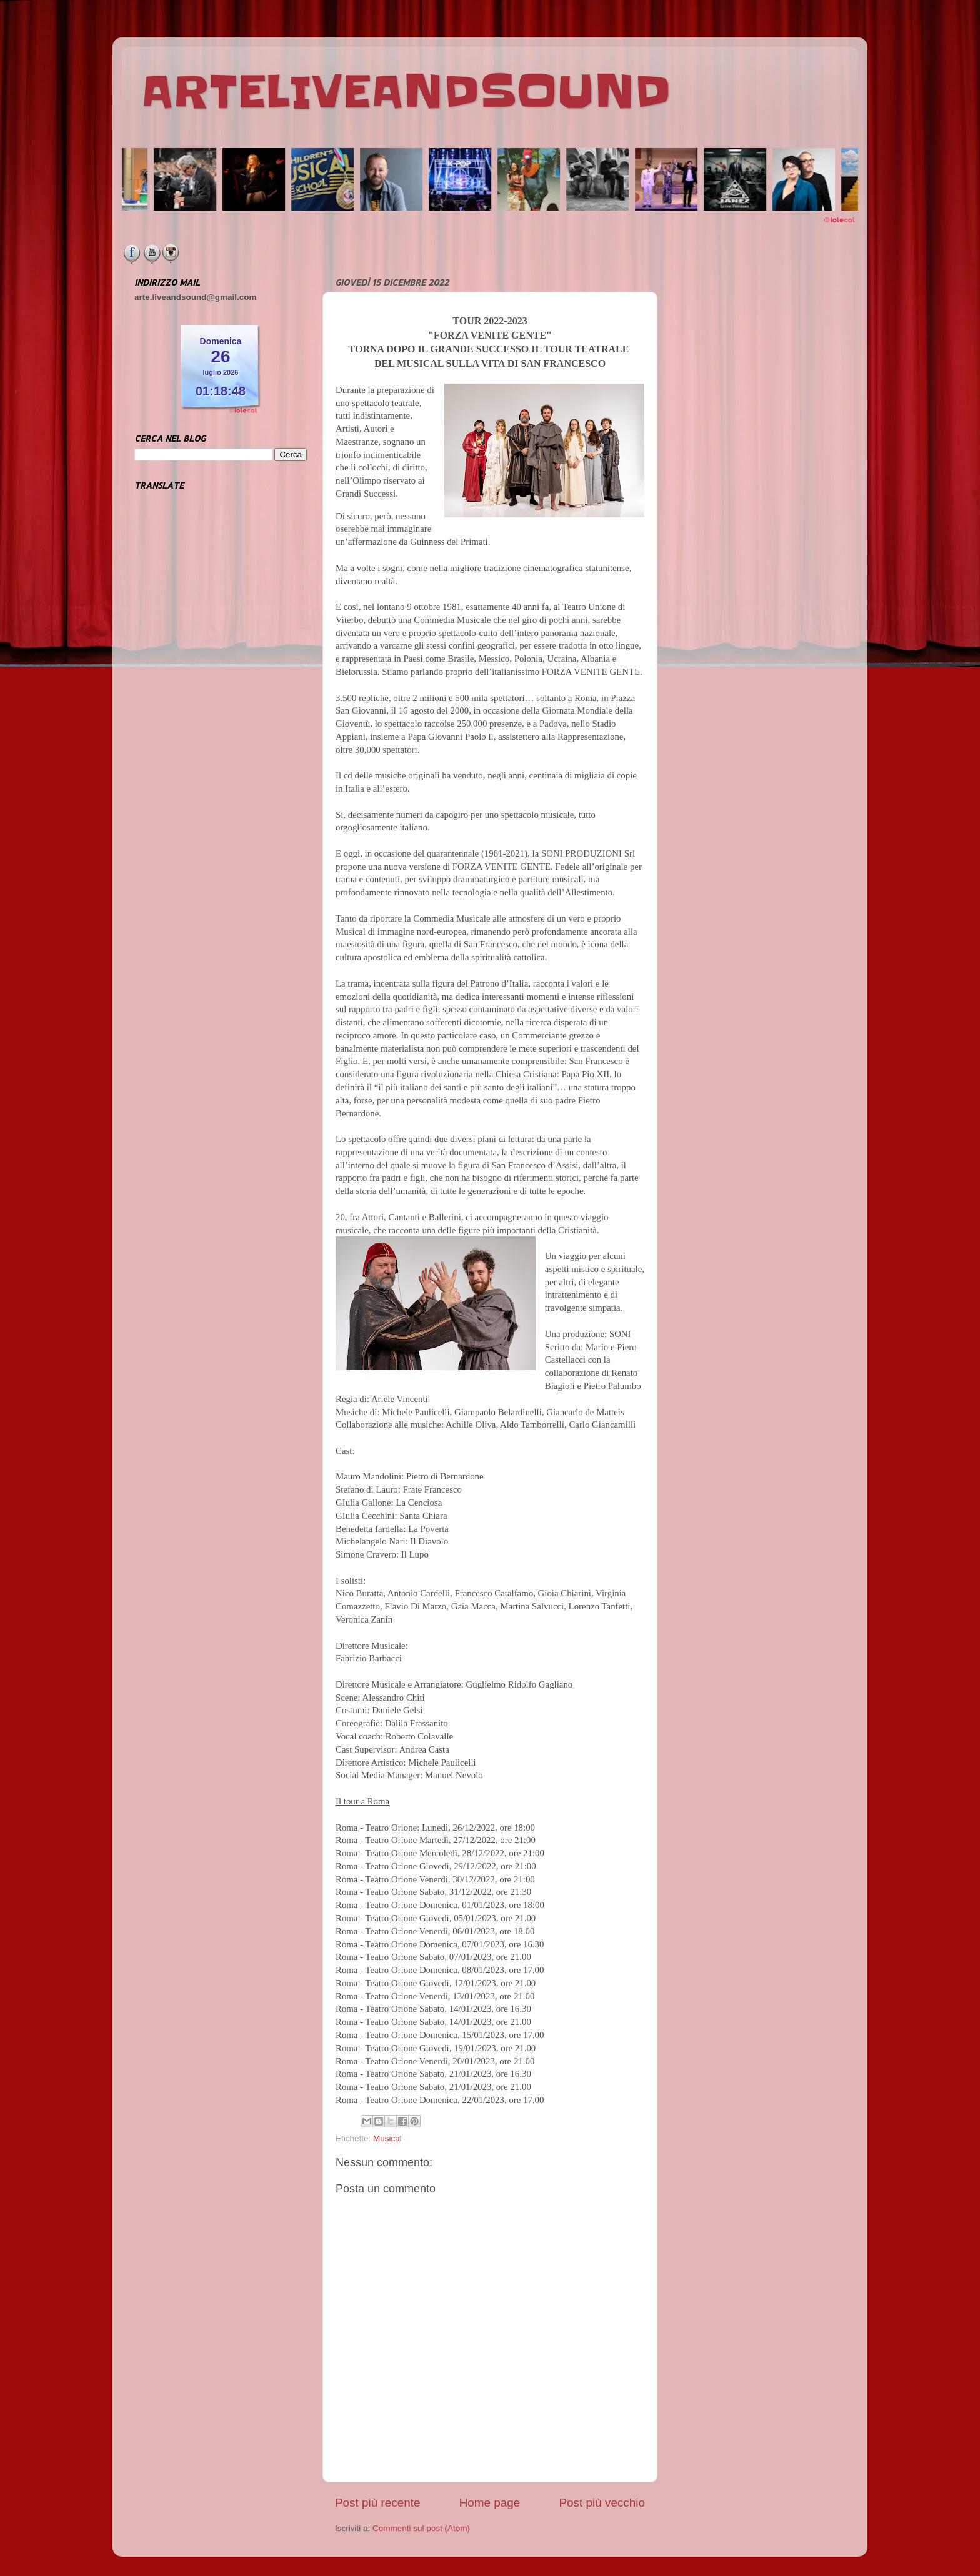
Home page (490, 2502)
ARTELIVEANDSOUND (406, 91)
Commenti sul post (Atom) (421, 2528)
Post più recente (378, 2502)
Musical (387, 2138)
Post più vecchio (602, 2502)
